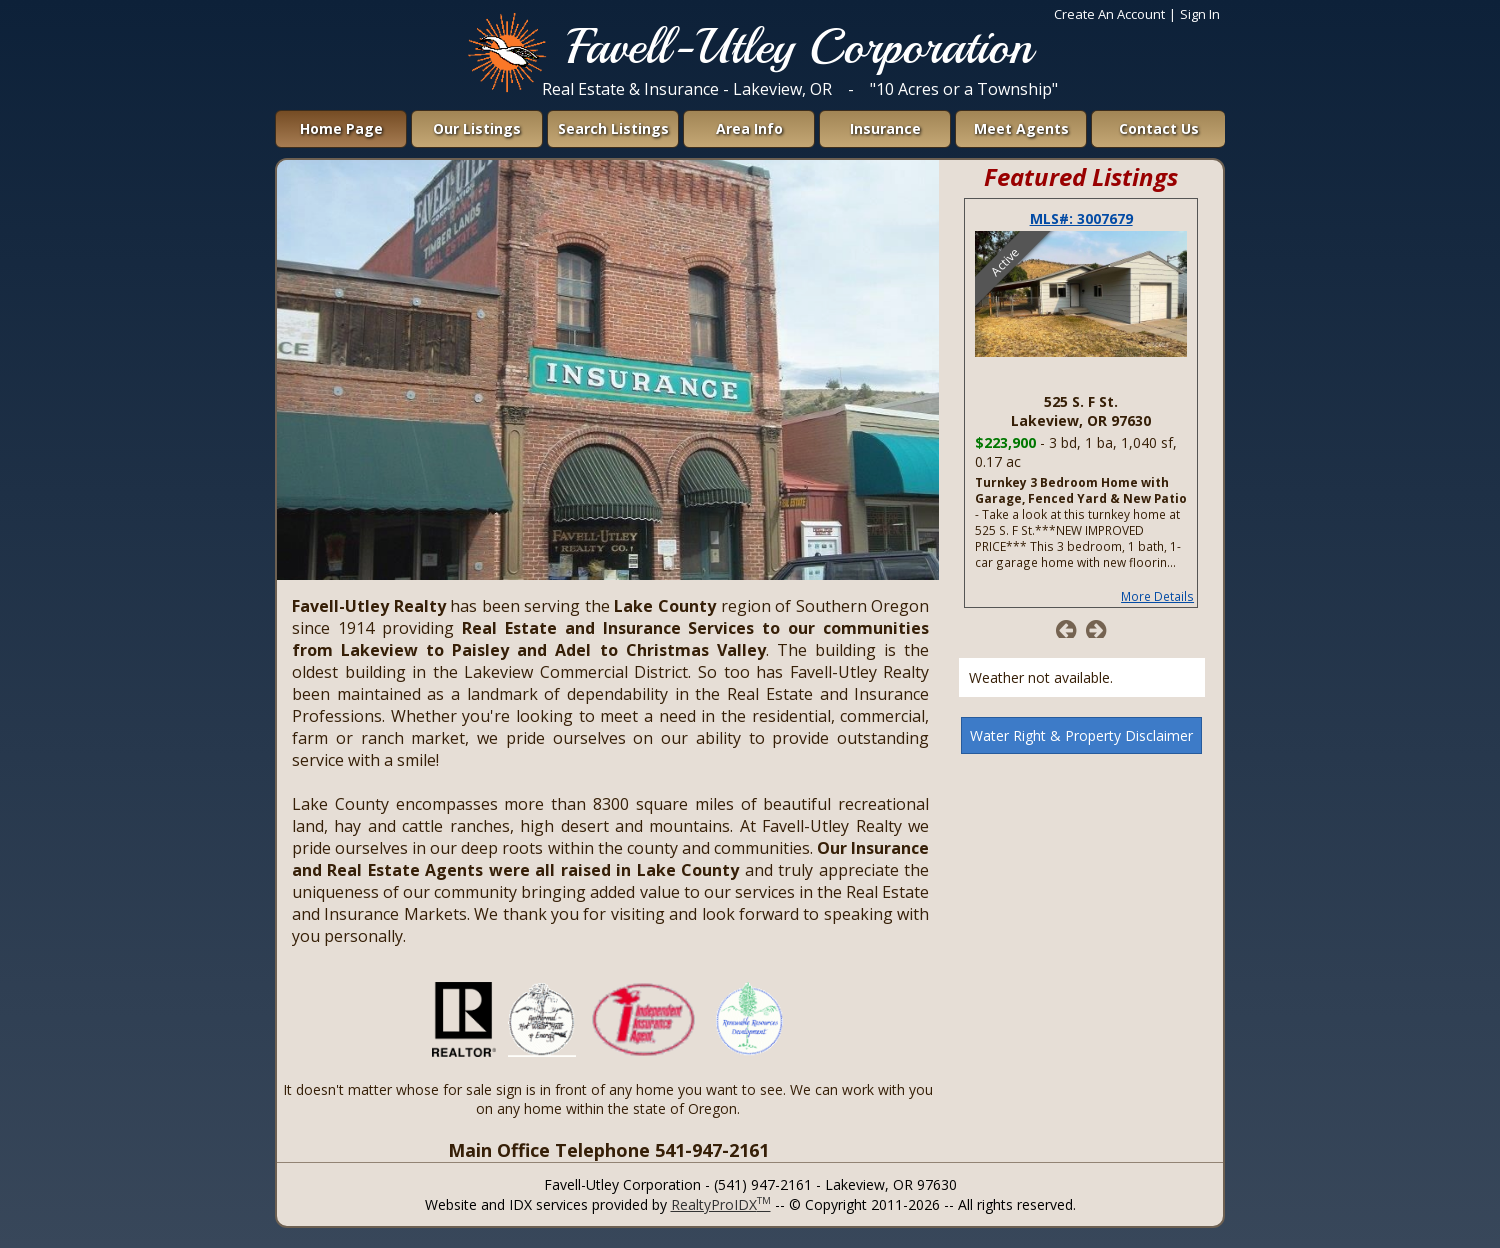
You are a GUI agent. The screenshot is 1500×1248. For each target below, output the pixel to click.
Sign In (1200, 14)
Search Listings (613, 128)
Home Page (341, 128)
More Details (1157, 596)
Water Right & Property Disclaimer (1081, 735)
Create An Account (1109, 14)
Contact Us (1159, 128)
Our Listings (477, 128)
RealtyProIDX (721, 1204)
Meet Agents (1021, 128)
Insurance (885, 128)
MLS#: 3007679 (1081, 218)
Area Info (749, 128)
